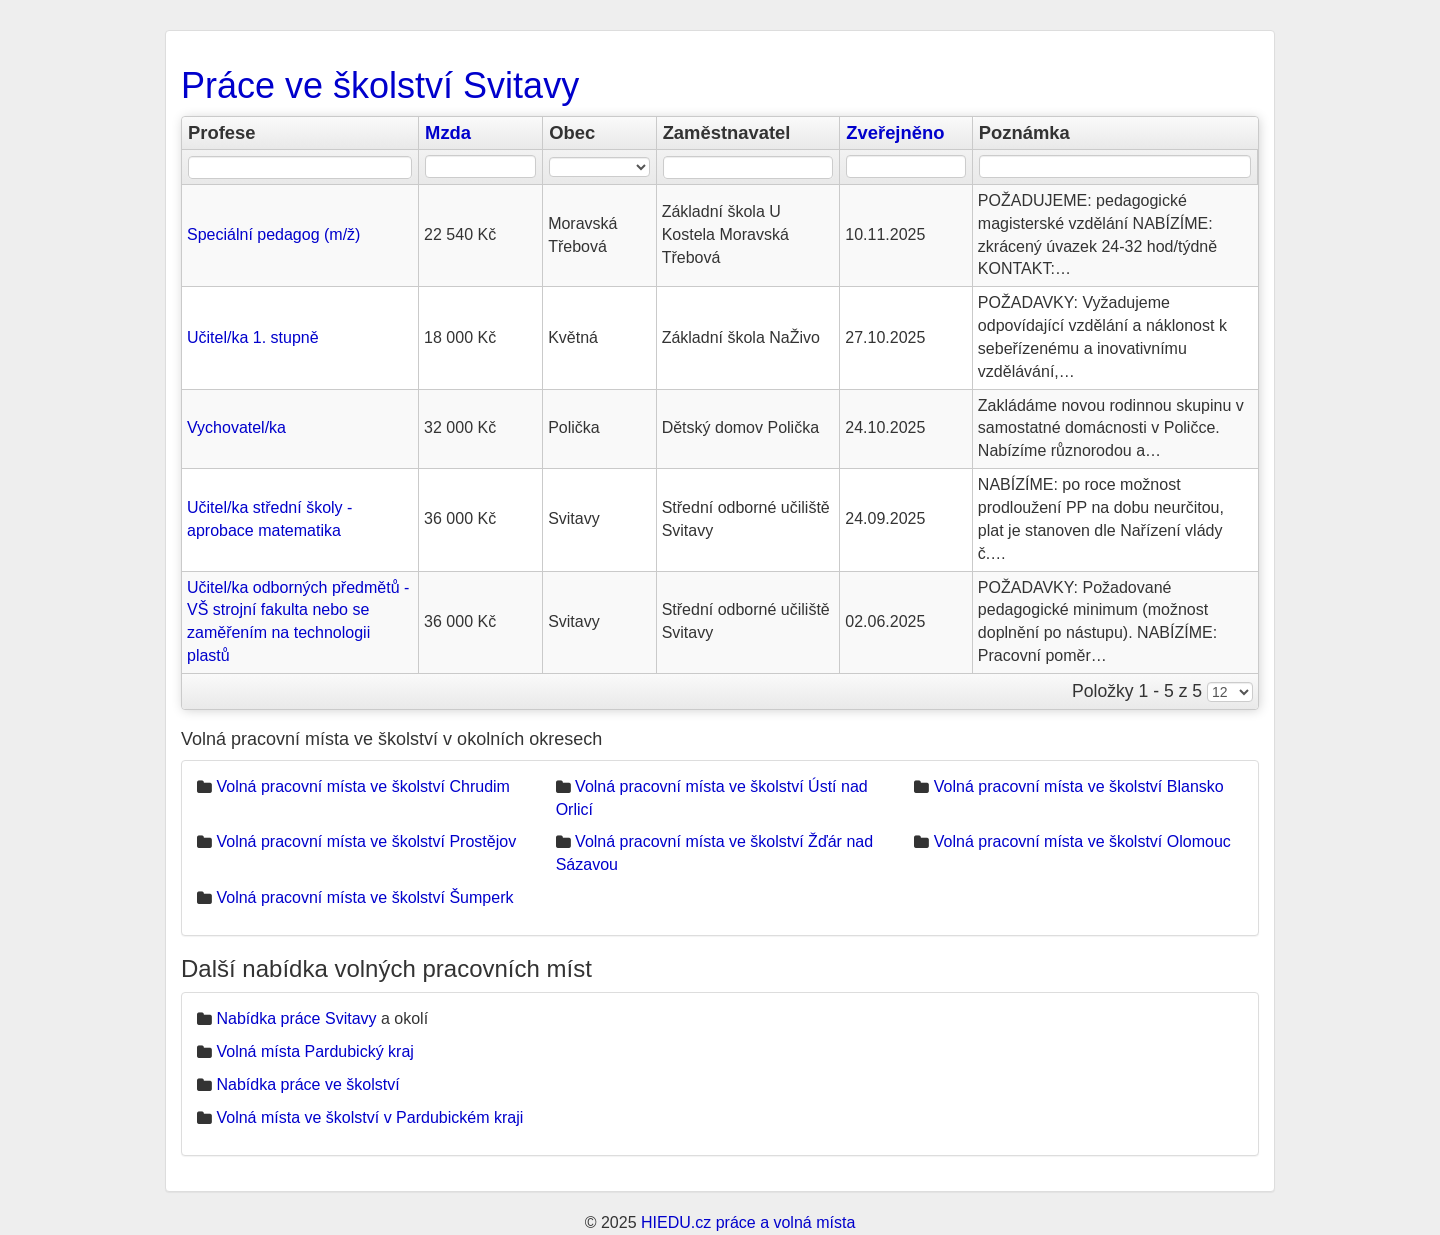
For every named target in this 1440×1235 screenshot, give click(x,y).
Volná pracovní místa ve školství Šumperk (364, 897)
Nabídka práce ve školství (307, 1084)
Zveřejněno (895, 132)
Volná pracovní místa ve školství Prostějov (366, 841)
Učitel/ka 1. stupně (253, 337)
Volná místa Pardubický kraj (314, 1051)
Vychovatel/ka (236, 427)
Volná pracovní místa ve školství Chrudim (362, 786)
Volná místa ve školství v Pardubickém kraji (369, 1117)
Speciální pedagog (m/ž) (273, 234)
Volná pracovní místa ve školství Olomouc (1082, 841)
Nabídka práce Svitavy (296, 1018)
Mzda (448, 132)
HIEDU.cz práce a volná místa (748, 1222)
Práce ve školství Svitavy (380, 85)
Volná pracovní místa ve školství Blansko (1079, 786)
